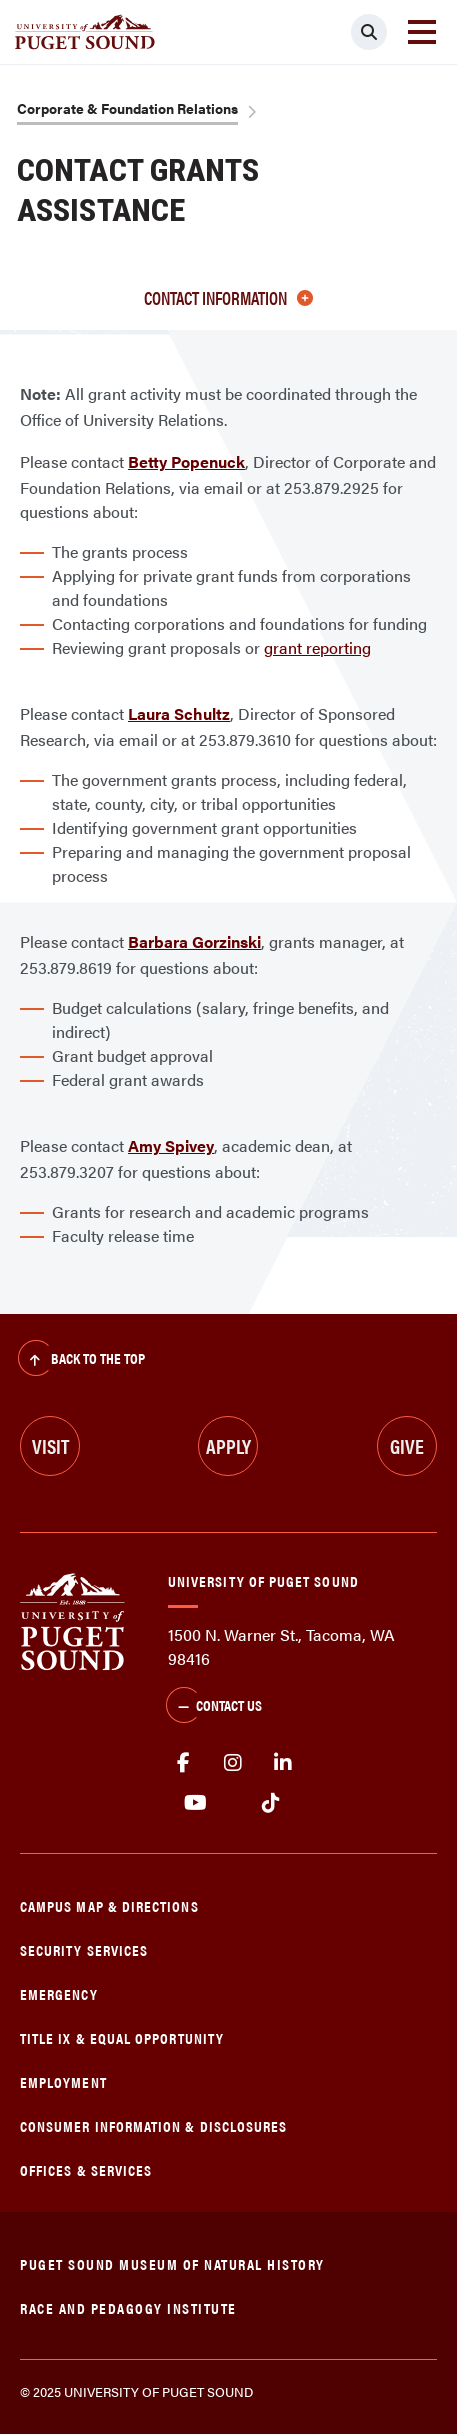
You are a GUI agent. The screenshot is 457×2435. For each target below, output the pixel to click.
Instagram (233, 1763)
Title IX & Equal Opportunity (122, 2037)
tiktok (270, 1803)
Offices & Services (86, 2169)
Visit (50, 1445)
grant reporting (317, 647)
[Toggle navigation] (422, 32)
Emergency (59, 1993)
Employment (63, 2081)
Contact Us (214, 1707)
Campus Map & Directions (109, 1905)
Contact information (228, 297)
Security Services (84, 1949)
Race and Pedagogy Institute (128, 2307)
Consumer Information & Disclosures (153, 2125)
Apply (228, 1445)
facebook (183, 1763)
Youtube (195, 1803)
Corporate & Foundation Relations (127, 108)
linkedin (283, 1763)
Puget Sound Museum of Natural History (172, 2263)
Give (407, 1445)
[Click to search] (369, 32)
